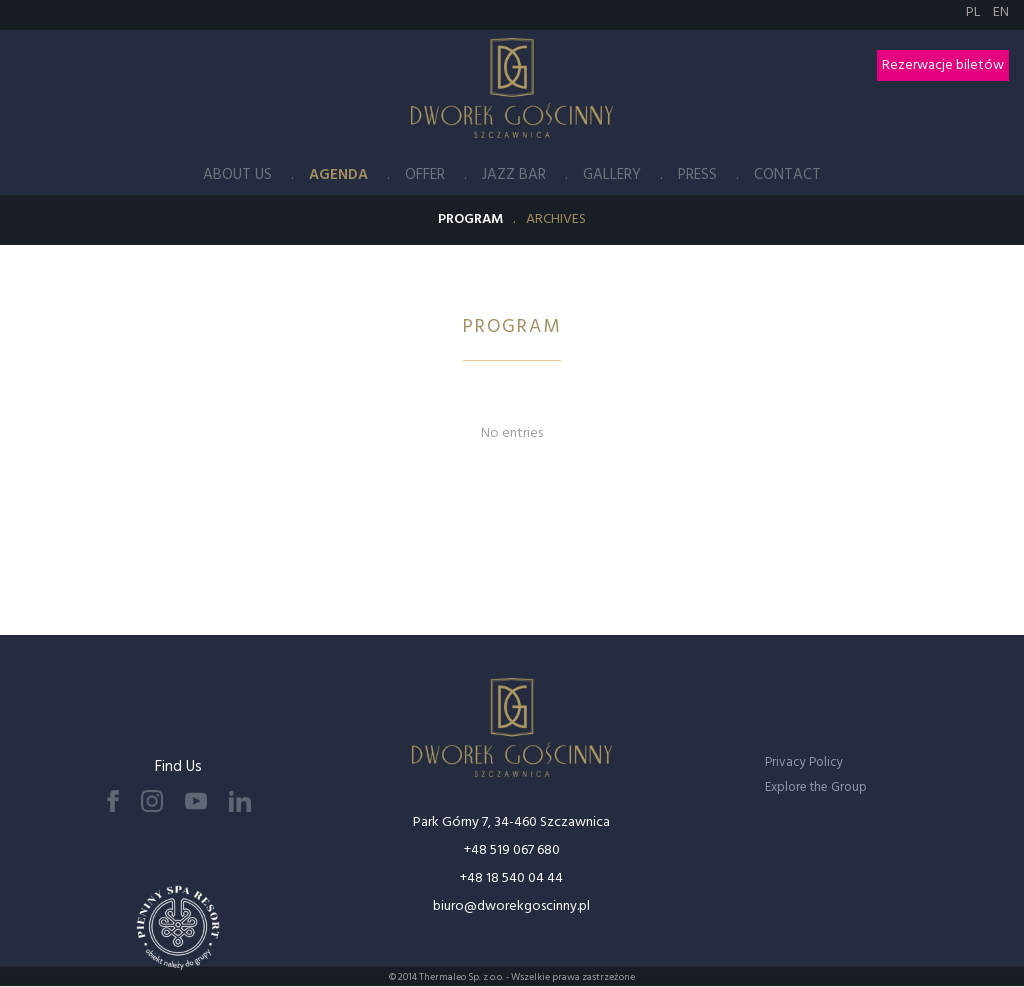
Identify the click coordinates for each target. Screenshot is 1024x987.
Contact (787, 175)
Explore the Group (816, 787)
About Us (237, 175)
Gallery (612, 175)
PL (974, 12)
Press (697, 175)
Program (470, 219)
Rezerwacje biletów (943, 65)
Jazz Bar (514, 175)
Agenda (338, 175)
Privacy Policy (804, 762)
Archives (556, 219)
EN (1001, 12)
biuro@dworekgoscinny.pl (511, 906)
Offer (425, 175)
